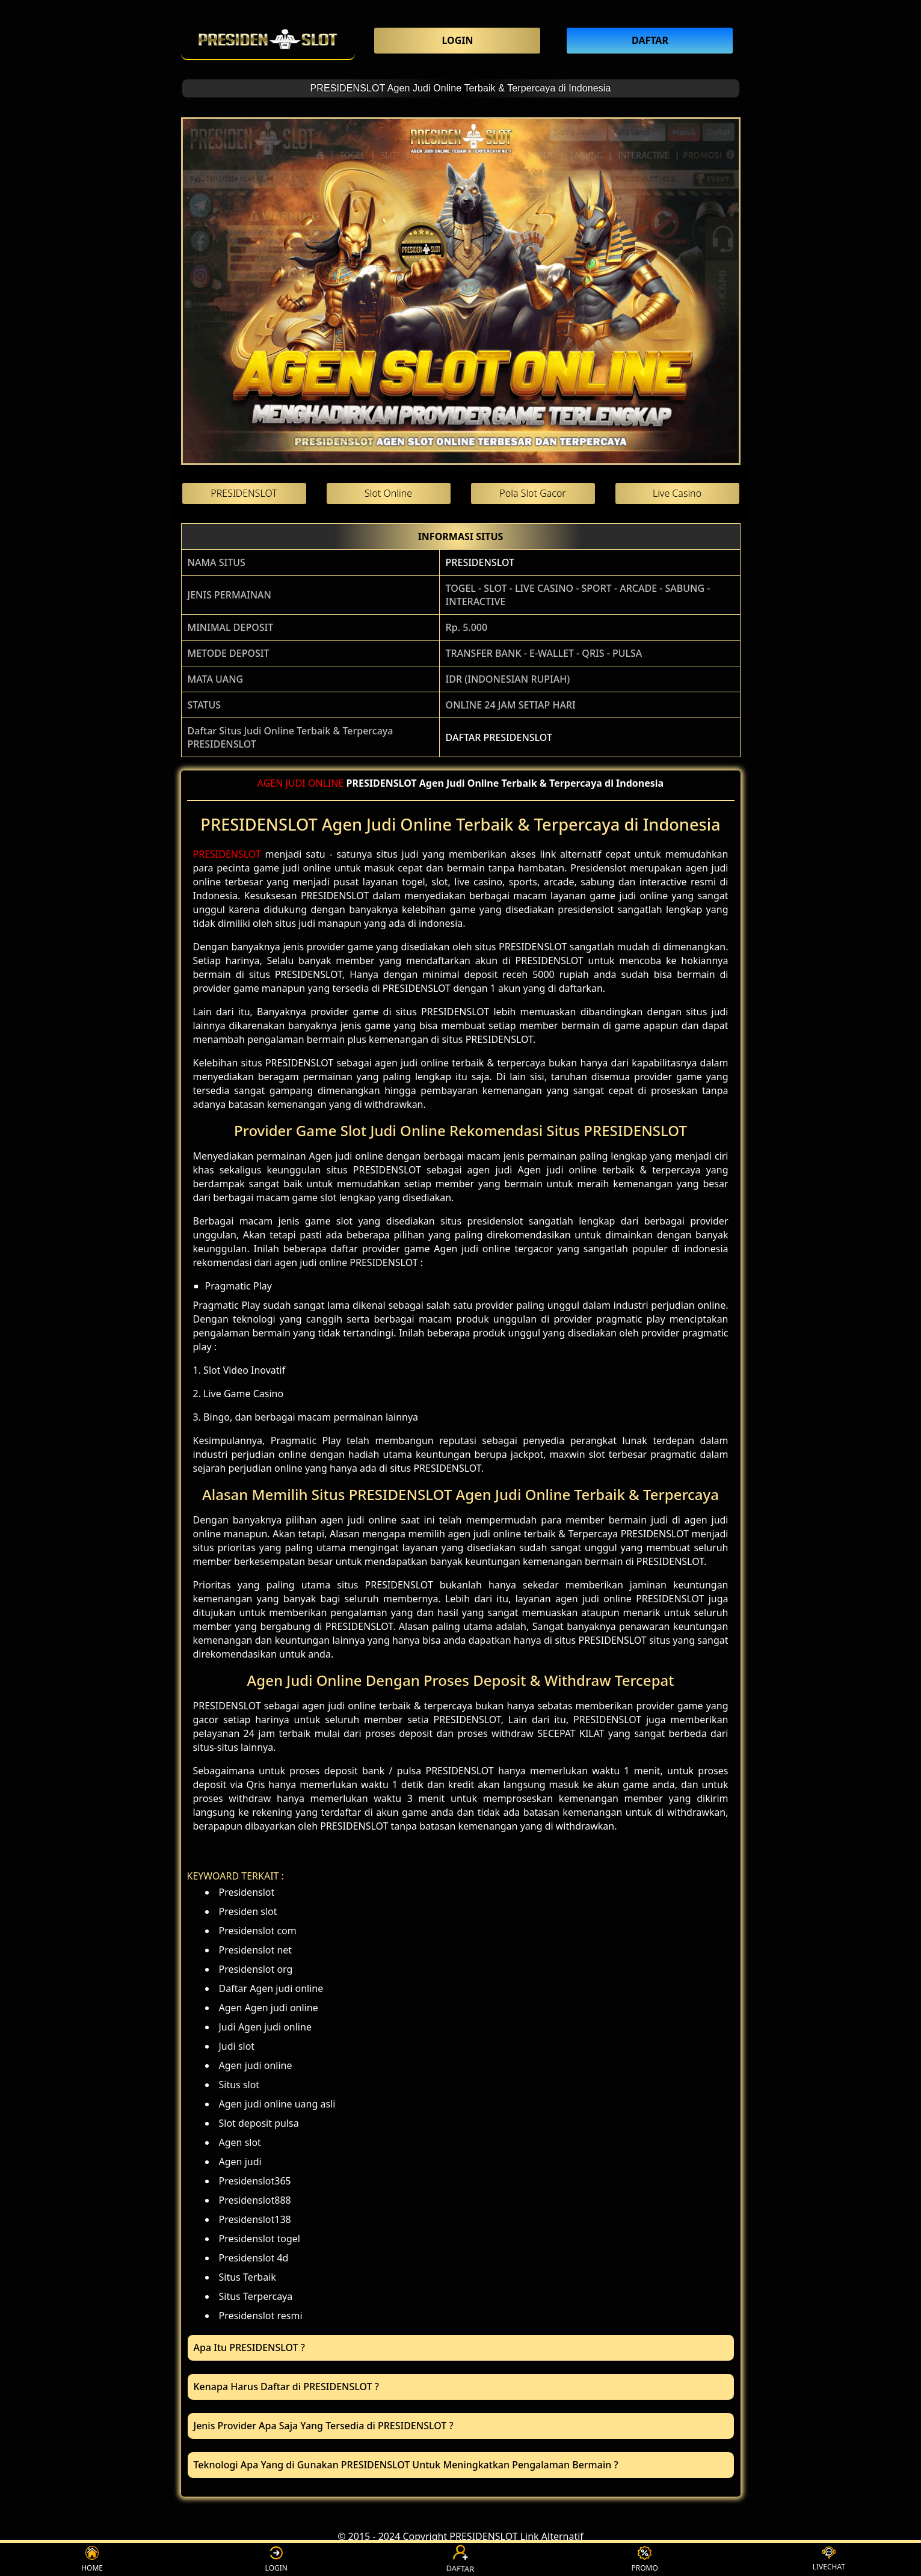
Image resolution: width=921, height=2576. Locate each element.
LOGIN (276, 2559)
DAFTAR (460, 2559)
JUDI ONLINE (315, 783)
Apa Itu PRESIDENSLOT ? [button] (249, 2347)
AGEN (270, 783)
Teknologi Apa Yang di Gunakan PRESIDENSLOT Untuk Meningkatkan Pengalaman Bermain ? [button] (406, 2464)
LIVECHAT (829, 2559)
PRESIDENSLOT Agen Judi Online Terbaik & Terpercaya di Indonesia (460, 88)
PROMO (644, 2559)
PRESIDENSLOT (480, 562)
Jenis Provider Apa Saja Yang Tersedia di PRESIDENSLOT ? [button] (324, 2425)
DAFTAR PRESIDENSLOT (499, 737)
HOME (92, 2559)
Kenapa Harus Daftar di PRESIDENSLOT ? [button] (286, 2386)
